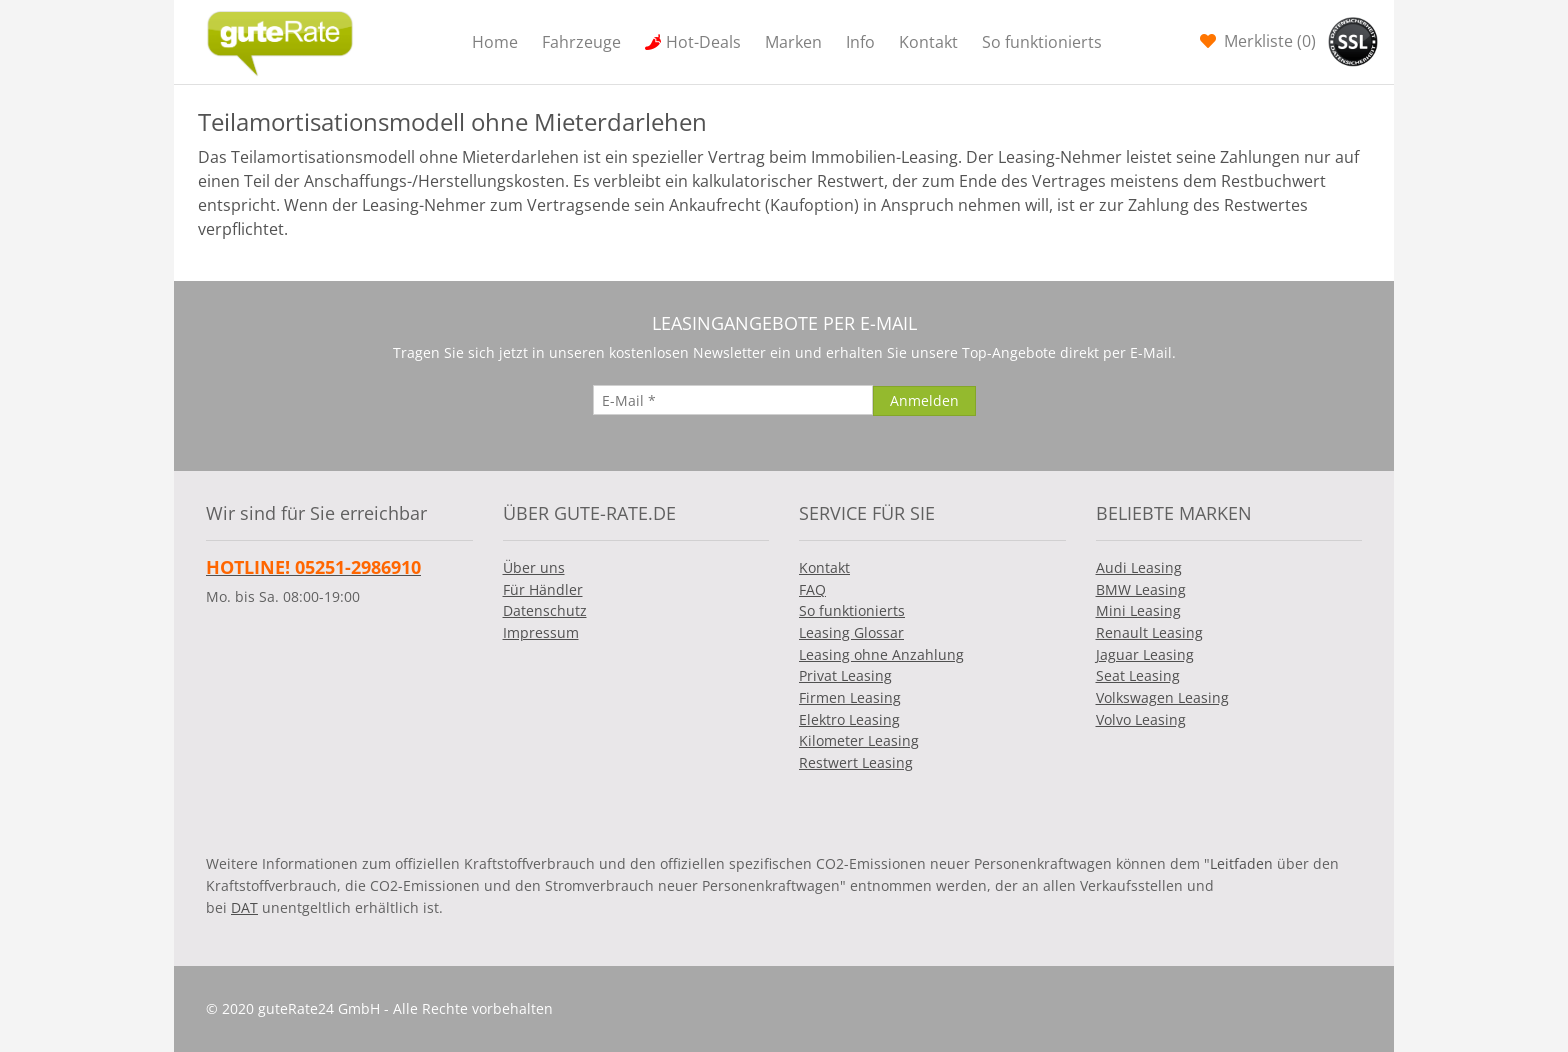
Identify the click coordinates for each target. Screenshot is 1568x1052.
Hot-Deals (703, 42)
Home (495, 42)
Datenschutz (545, 610)
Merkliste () (1268, 41)
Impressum (541, 632)
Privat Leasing (845, 675)
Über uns (534, 567)
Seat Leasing (1138, 675)
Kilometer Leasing (859, 740)
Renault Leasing (1149, 632)
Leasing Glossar (851, 632)
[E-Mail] (733, 400)
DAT (244, 907)
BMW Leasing (1141, 589)
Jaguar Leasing (1145, 654)
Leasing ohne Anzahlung (881, 654)
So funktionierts (1042, 42)
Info (860, 42)
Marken (793, 42)
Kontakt (928, 42)
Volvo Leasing (1141, 719)
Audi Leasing (1139, 567)
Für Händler (543, 589)
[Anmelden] (924, 401)
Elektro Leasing (849, 719)
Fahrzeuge (581, 42)
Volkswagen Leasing (1162, 697)
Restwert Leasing (856, 762)
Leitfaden (1241, 863)
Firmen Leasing (850, 697)
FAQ (812, 589)
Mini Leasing (1138, 610)
